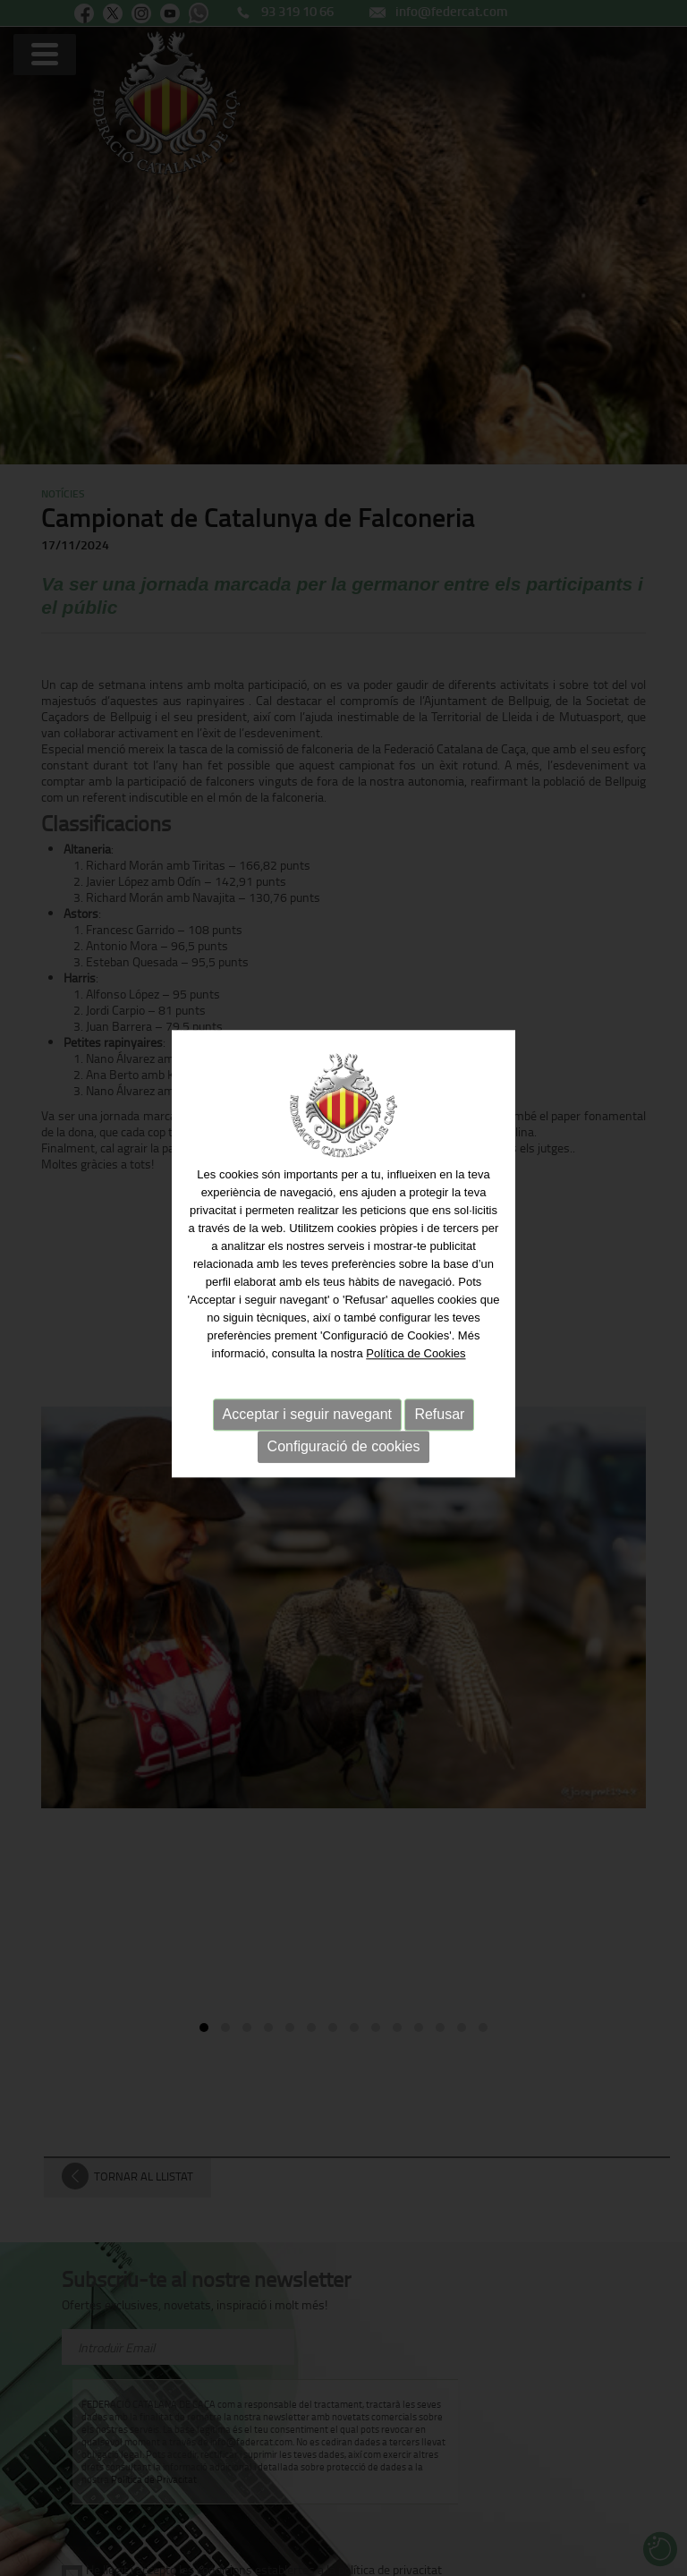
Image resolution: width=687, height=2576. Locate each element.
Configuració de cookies (343, 1426)
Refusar (439, 1394)
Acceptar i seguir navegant (307, 1394)
